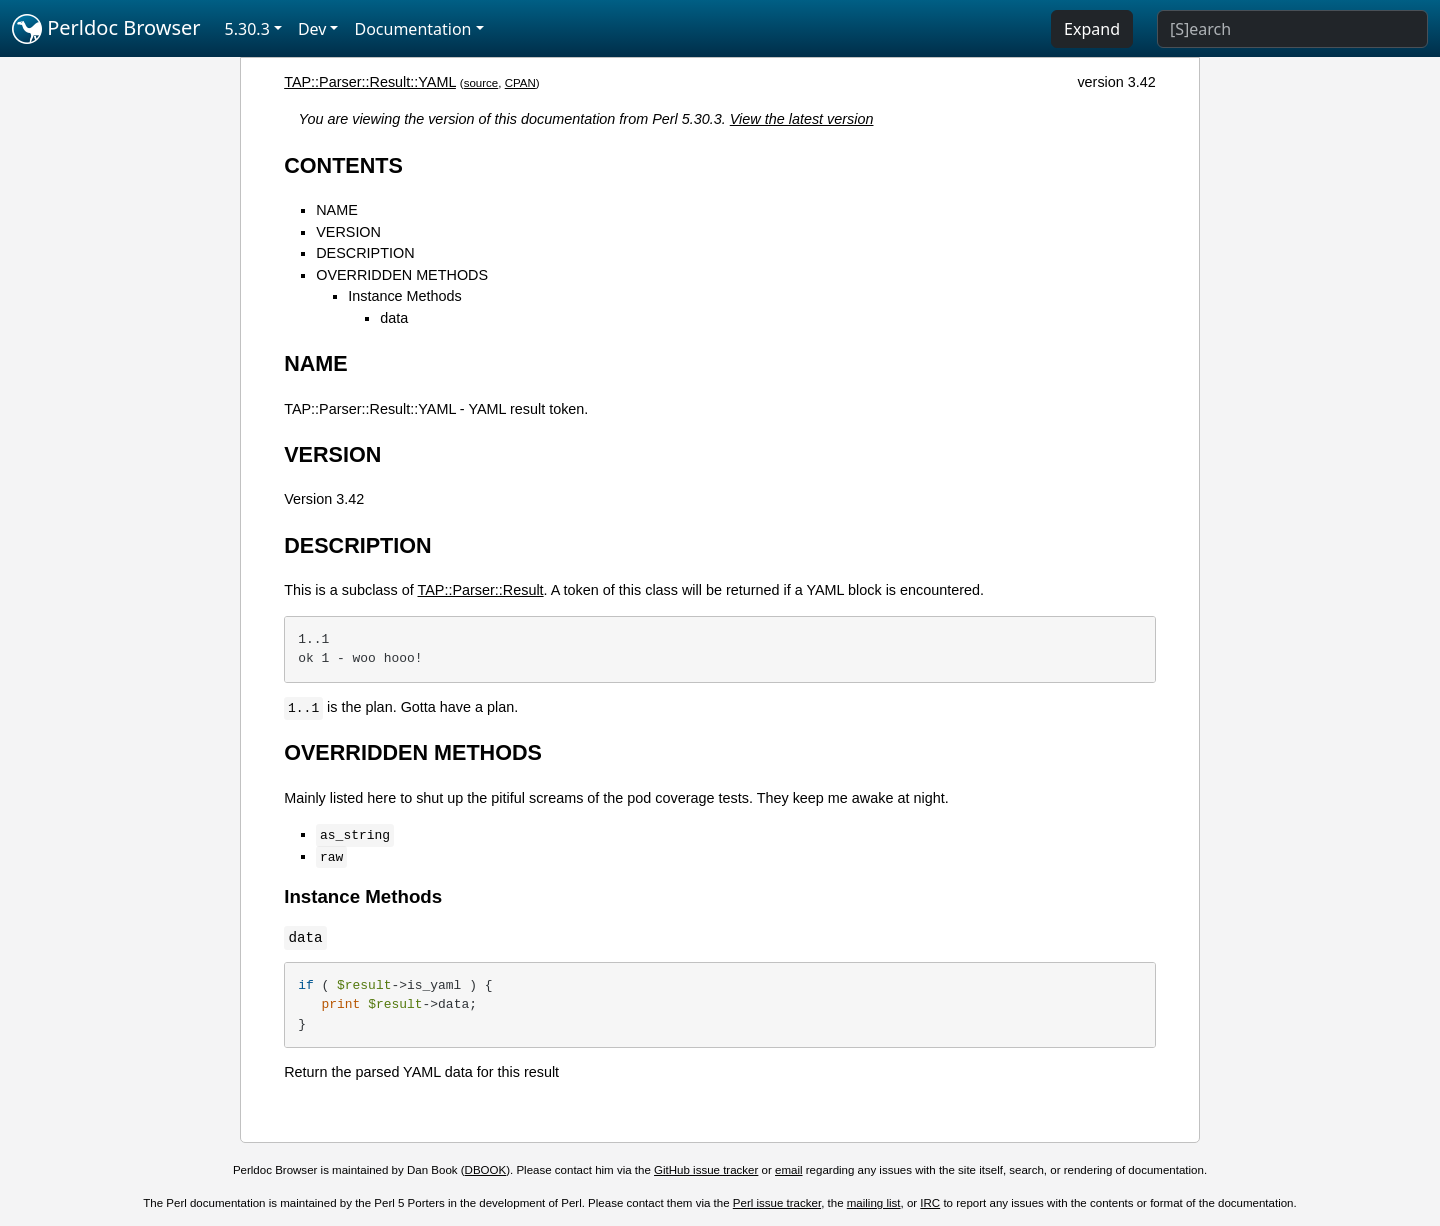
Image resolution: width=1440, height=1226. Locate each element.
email (789, 1170)
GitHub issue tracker (706, 1170)
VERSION (348, 232)
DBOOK (486, 1170)
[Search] (1292, 29)
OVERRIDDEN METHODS (402, 275)
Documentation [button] (412, 29)
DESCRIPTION (365, 253)
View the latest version (802, 119)
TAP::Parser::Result (481, 590)
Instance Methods (405, 296)
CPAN (520, 83)
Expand (1092, 29)
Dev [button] (312, 29)
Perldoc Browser (106, 29)
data (394, 318)
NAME (337, 210)
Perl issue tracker (777, 1203)
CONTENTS (343, 165)
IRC (930, 1203)
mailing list (874, 1203)
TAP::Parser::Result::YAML (370, 82)
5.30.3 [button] (247, 29)
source (481, 83)
